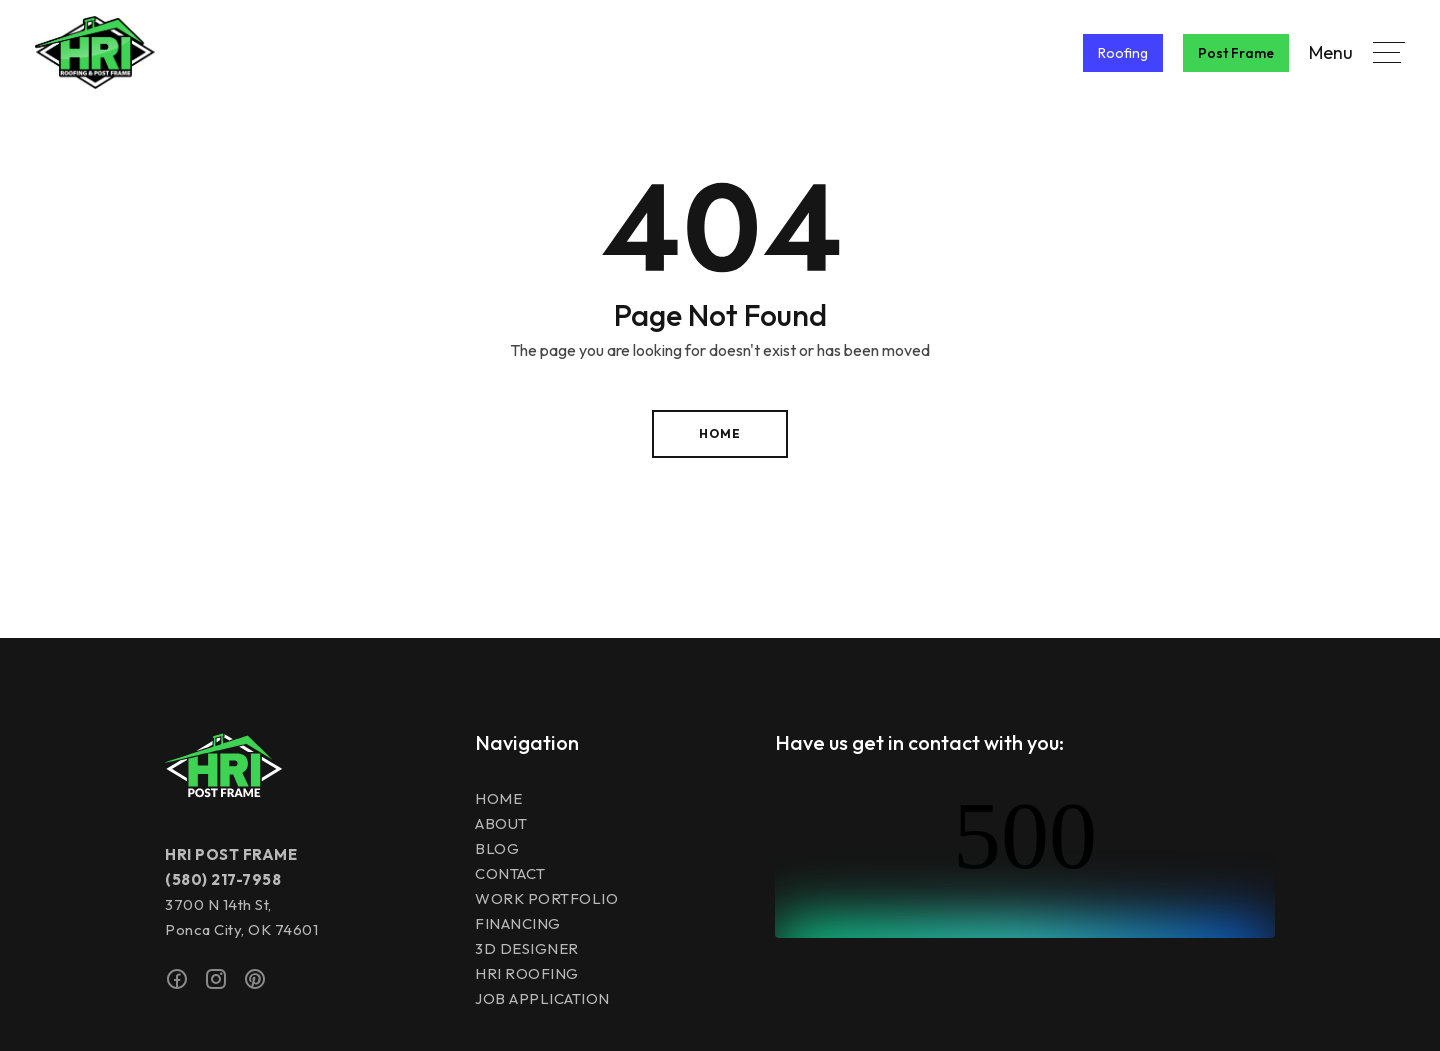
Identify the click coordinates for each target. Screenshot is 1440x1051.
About (501, 823)
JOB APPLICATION (542, 998)
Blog (497, 848)
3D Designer (527, 948)
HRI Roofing (527, 973)
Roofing (1123, 53)
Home (720, 433)
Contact (510, 873)
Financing (518, 923)
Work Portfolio (546, 898)
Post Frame (1236, 53)
